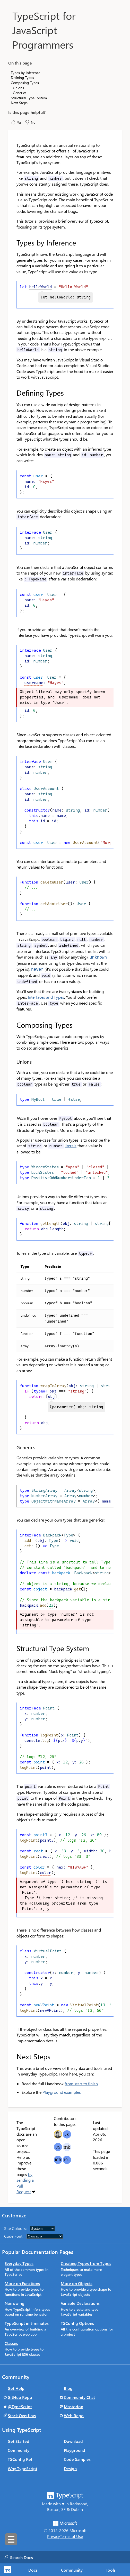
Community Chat (79, 2393)
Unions (18, 87)
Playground (74, 2445)
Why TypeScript (22, 2464)
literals (70, 1145)
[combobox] (62, 2557)
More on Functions (22, 2279)
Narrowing (14, 2298)
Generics (19, 92)
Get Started (18, 2437)
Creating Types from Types (86, 2259)
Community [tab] (72, 2570)
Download (73, 2437)
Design (70, 2464)
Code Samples (77, 2454)
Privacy (53, 2532)
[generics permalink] (13, 1443)
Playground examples (61, 2087)
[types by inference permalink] (13, 242)
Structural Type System (29, 97)
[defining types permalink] (13, 392)
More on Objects (76, 2279)
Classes (11, 2339)
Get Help (16, 2384)
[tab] (33, 2569)
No (30, 122)
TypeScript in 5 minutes (27, 2319)
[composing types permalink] (13, 1024)
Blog (68, 2384)
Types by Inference (25, 72)
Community (18, 2445)
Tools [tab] (111, 2570)
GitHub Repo (20, 2393)
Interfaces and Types (46, 996)
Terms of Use (71, 2532)
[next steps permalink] (13, 2052)
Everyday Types (19, 2259)
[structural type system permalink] (13, 1644)
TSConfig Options (77, 2319)
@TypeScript (20, 2402)
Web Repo (74, 2411)
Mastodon (73, 2402)
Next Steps (19, 102)
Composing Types (25, 82)
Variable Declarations (80, 2298)
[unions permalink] (13, 1061)
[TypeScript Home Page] (7, 2569)
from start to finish (81, 2079)
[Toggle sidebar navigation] (11, 2539)
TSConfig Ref (20, 2454)
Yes (16, 122)
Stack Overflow (22, 2411)
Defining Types (22, 77)
